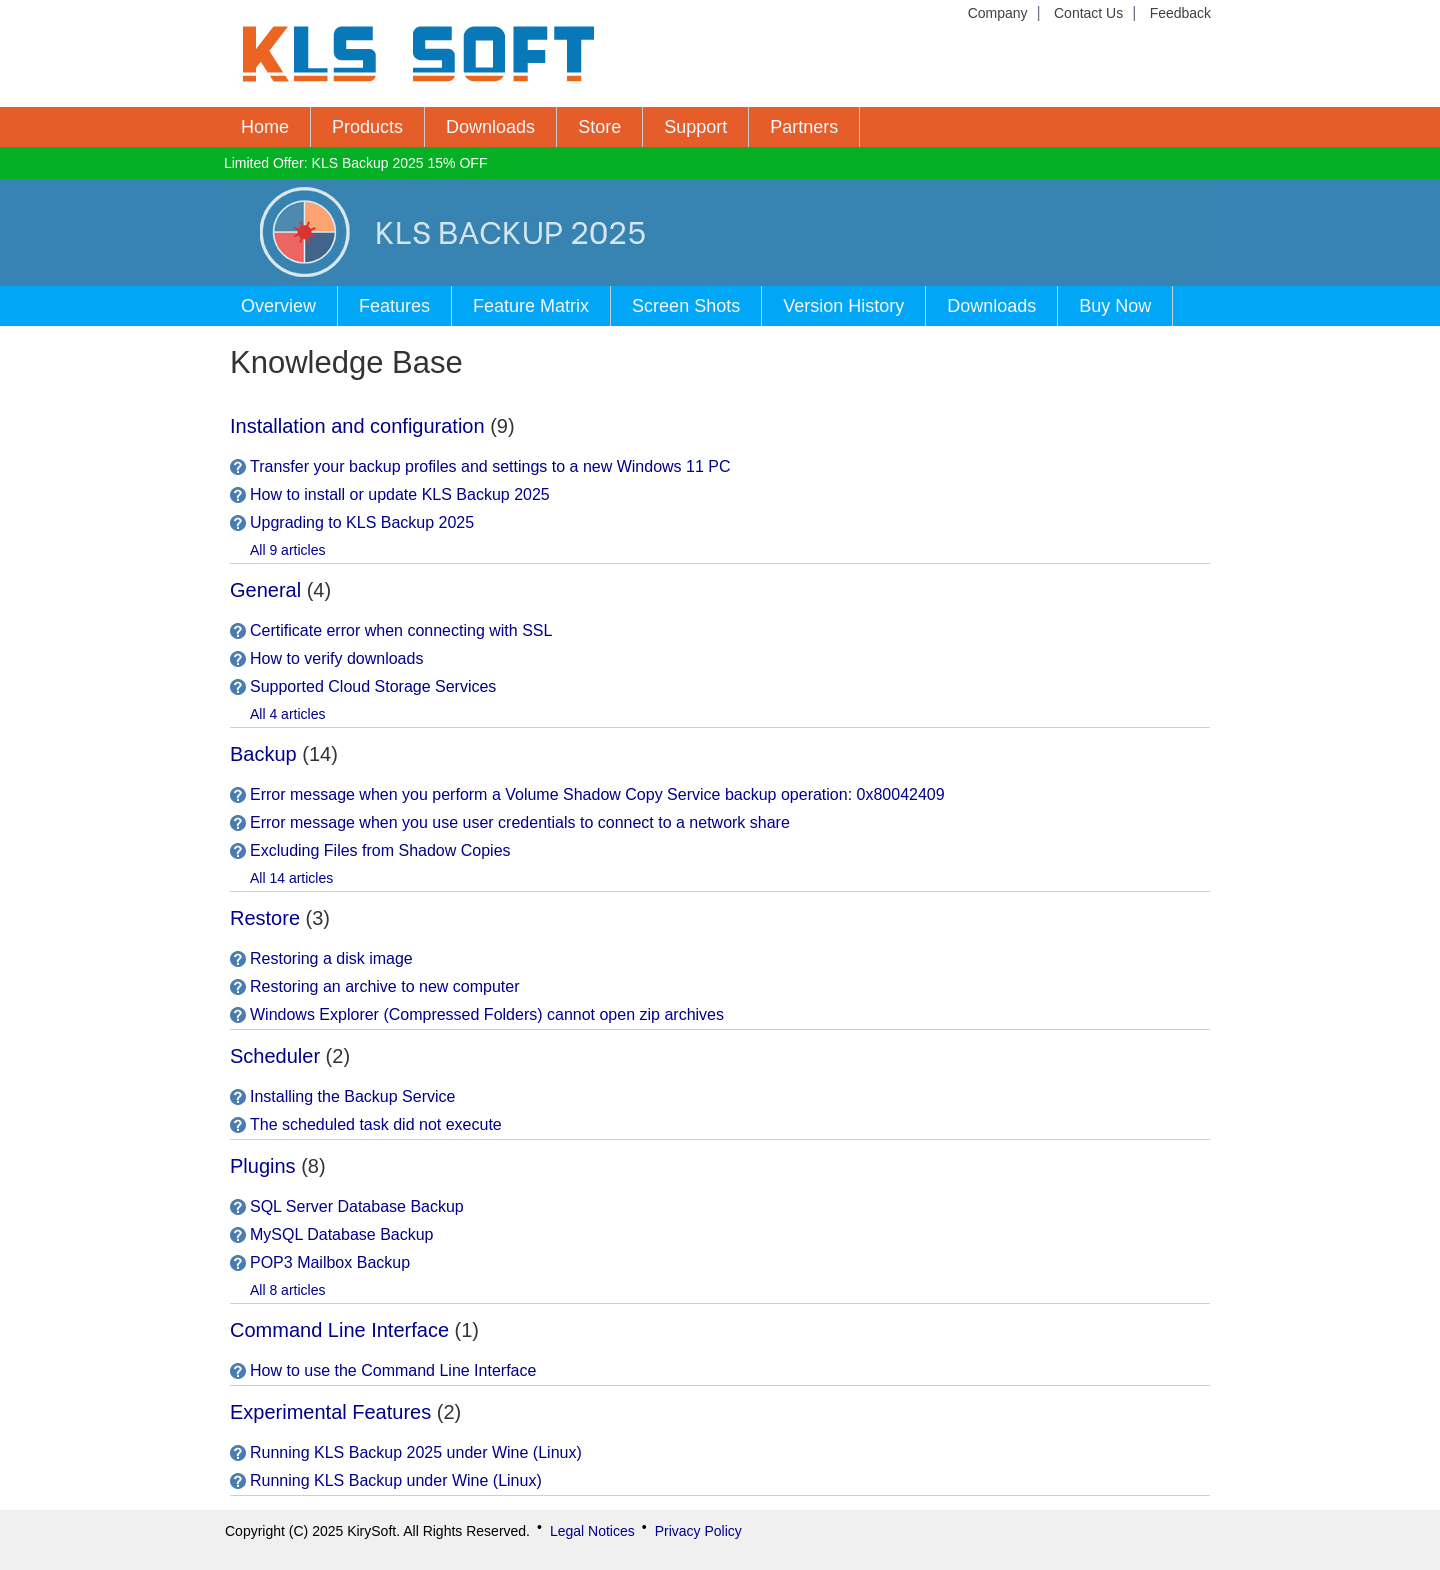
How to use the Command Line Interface (393, 1370)
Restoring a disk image (331, 958)
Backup (263, 754)
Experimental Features (330, 1412)
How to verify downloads (336, 658)
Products (367, 127)
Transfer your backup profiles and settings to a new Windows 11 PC (490, 466)
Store (599, 127)
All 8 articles (287, 1290)
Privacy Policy (698, 1531)
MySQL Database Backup (342, 1234)
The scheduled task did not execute (376, 1124)
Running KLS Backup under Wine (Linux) (396, 1480)
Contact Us (1088, 13)
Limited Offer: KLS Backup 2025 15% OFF (356, 163)
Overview (278, 306)
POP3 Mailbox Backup (330, 1262)
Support (695, 127)
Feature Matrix (531, 306)
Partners (804, 127)
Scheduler (275, 1056)
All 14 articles (291, 878)
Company (998, 13)
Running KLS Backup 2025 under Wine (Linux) (416, 1452)
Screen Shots (686, 306)
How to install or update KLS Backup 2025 (400, 494)
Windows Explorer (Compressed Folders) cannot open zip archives (487, 1014)
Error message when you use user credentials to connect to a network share (520, 822)
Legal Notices (592, 1531)
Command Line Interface (339, 1330)
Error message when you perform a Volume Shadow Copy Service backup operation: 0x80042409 (597, 794)
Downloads (490, 127)
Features (394, 306)
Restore (265, 918)
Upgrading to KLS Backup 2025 (362, 522)
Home (265, 127)
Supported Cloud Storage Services (373, 686)
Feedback (1180, 13)
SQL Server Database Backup (357, 1206)
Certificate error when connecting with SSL (401, 630)
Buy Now (1115, 306)
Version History (843, 306)
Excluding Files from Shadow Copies (380, 850)
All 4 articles (287, 714)
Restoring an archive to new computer (384, 986)
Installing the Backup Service (352, 1096)
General (265, 590)
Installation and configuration (357, 426)
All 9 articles (287, 550)
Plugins (263, 1166)
